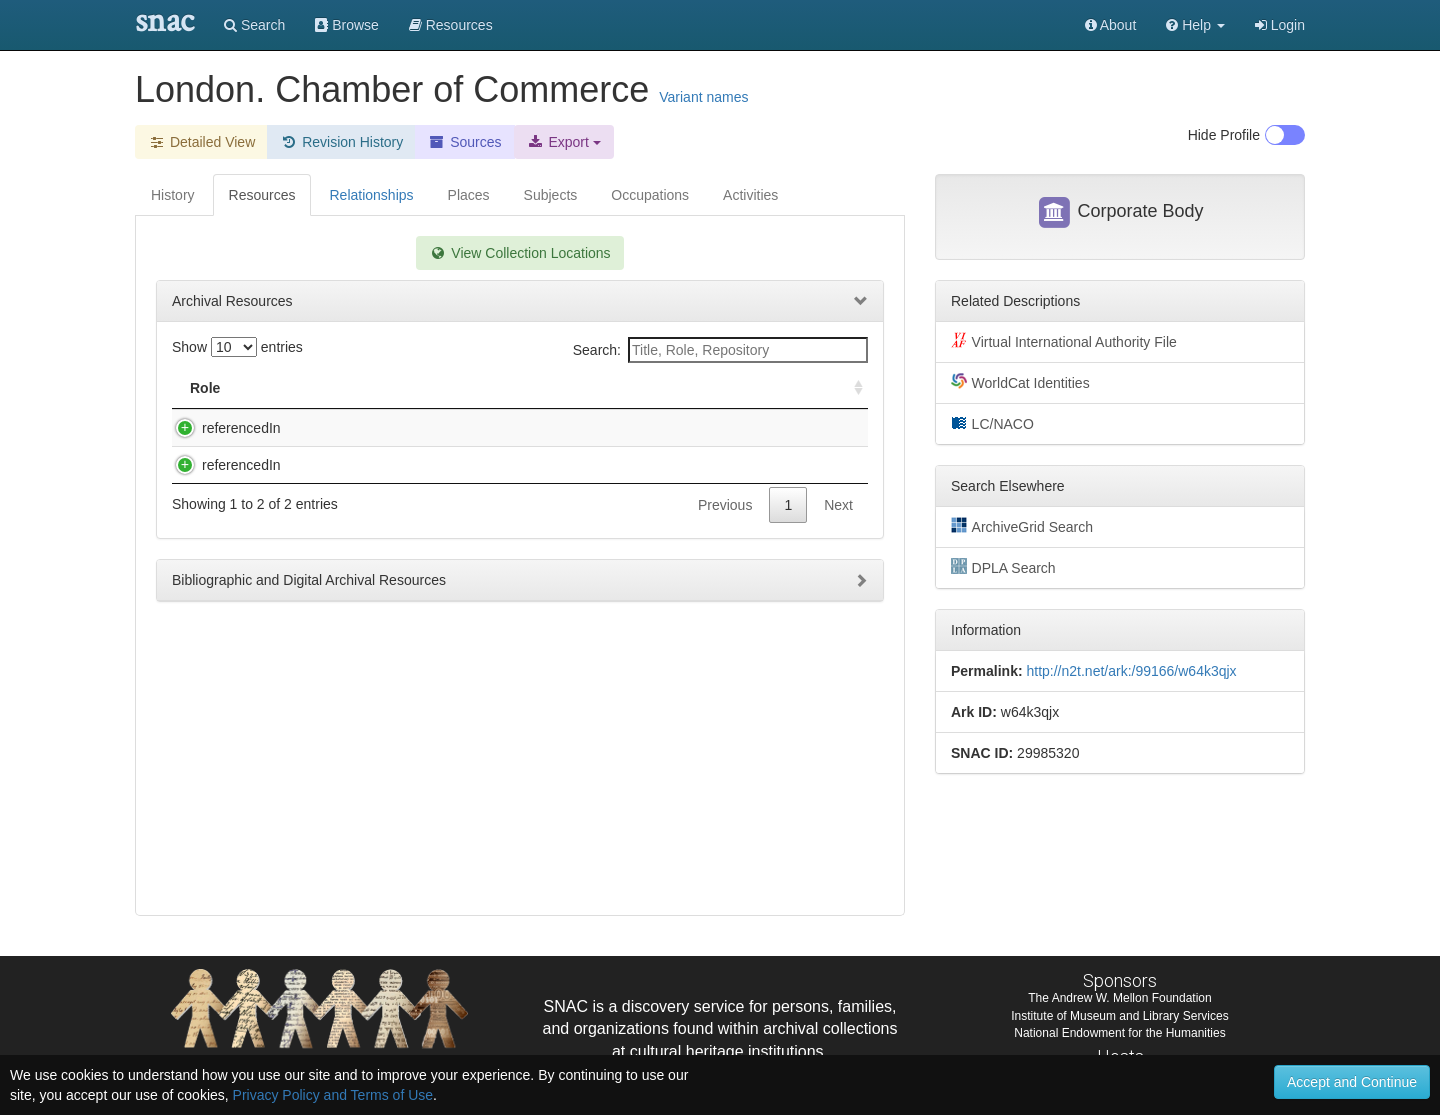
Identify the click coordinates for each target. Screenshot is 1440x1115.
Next (838, 545)
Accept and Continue (1352, 1082)
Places (469, 195)
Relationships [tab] (371, 195)
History (173, 195)
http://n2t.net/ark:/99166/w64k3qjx (1131, 671)
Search (254, 25)
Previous (725, 545)
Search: (720, 350)
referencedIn (221, 428)
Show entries (237, 347)
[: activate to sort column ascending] (850, 388)
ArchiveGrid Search (1022, 526)
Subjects (551, 195)
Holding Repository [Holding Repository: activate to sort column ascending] (702, 388)
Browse (347, 25)
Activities (750, 195)
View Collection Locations (519, 253)
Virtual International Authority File (1064, 341)
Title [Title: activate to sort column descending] (303, 388)
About (1111, 25)
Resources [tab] (262, 195)
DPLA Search (1003, 567)
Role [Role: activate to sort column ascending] (205, 388)
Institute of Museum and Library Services (1119, 1016)
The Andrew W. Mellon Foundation (1119, 998)
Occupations (650, 195)
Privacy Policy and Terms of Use (333, 1095)
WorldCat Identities (1020, 382)
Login (1280, 25)
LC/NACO (992, 423)
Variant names (703, 97)
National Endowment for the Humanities (1119, 1033)
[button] (1195, 25)
